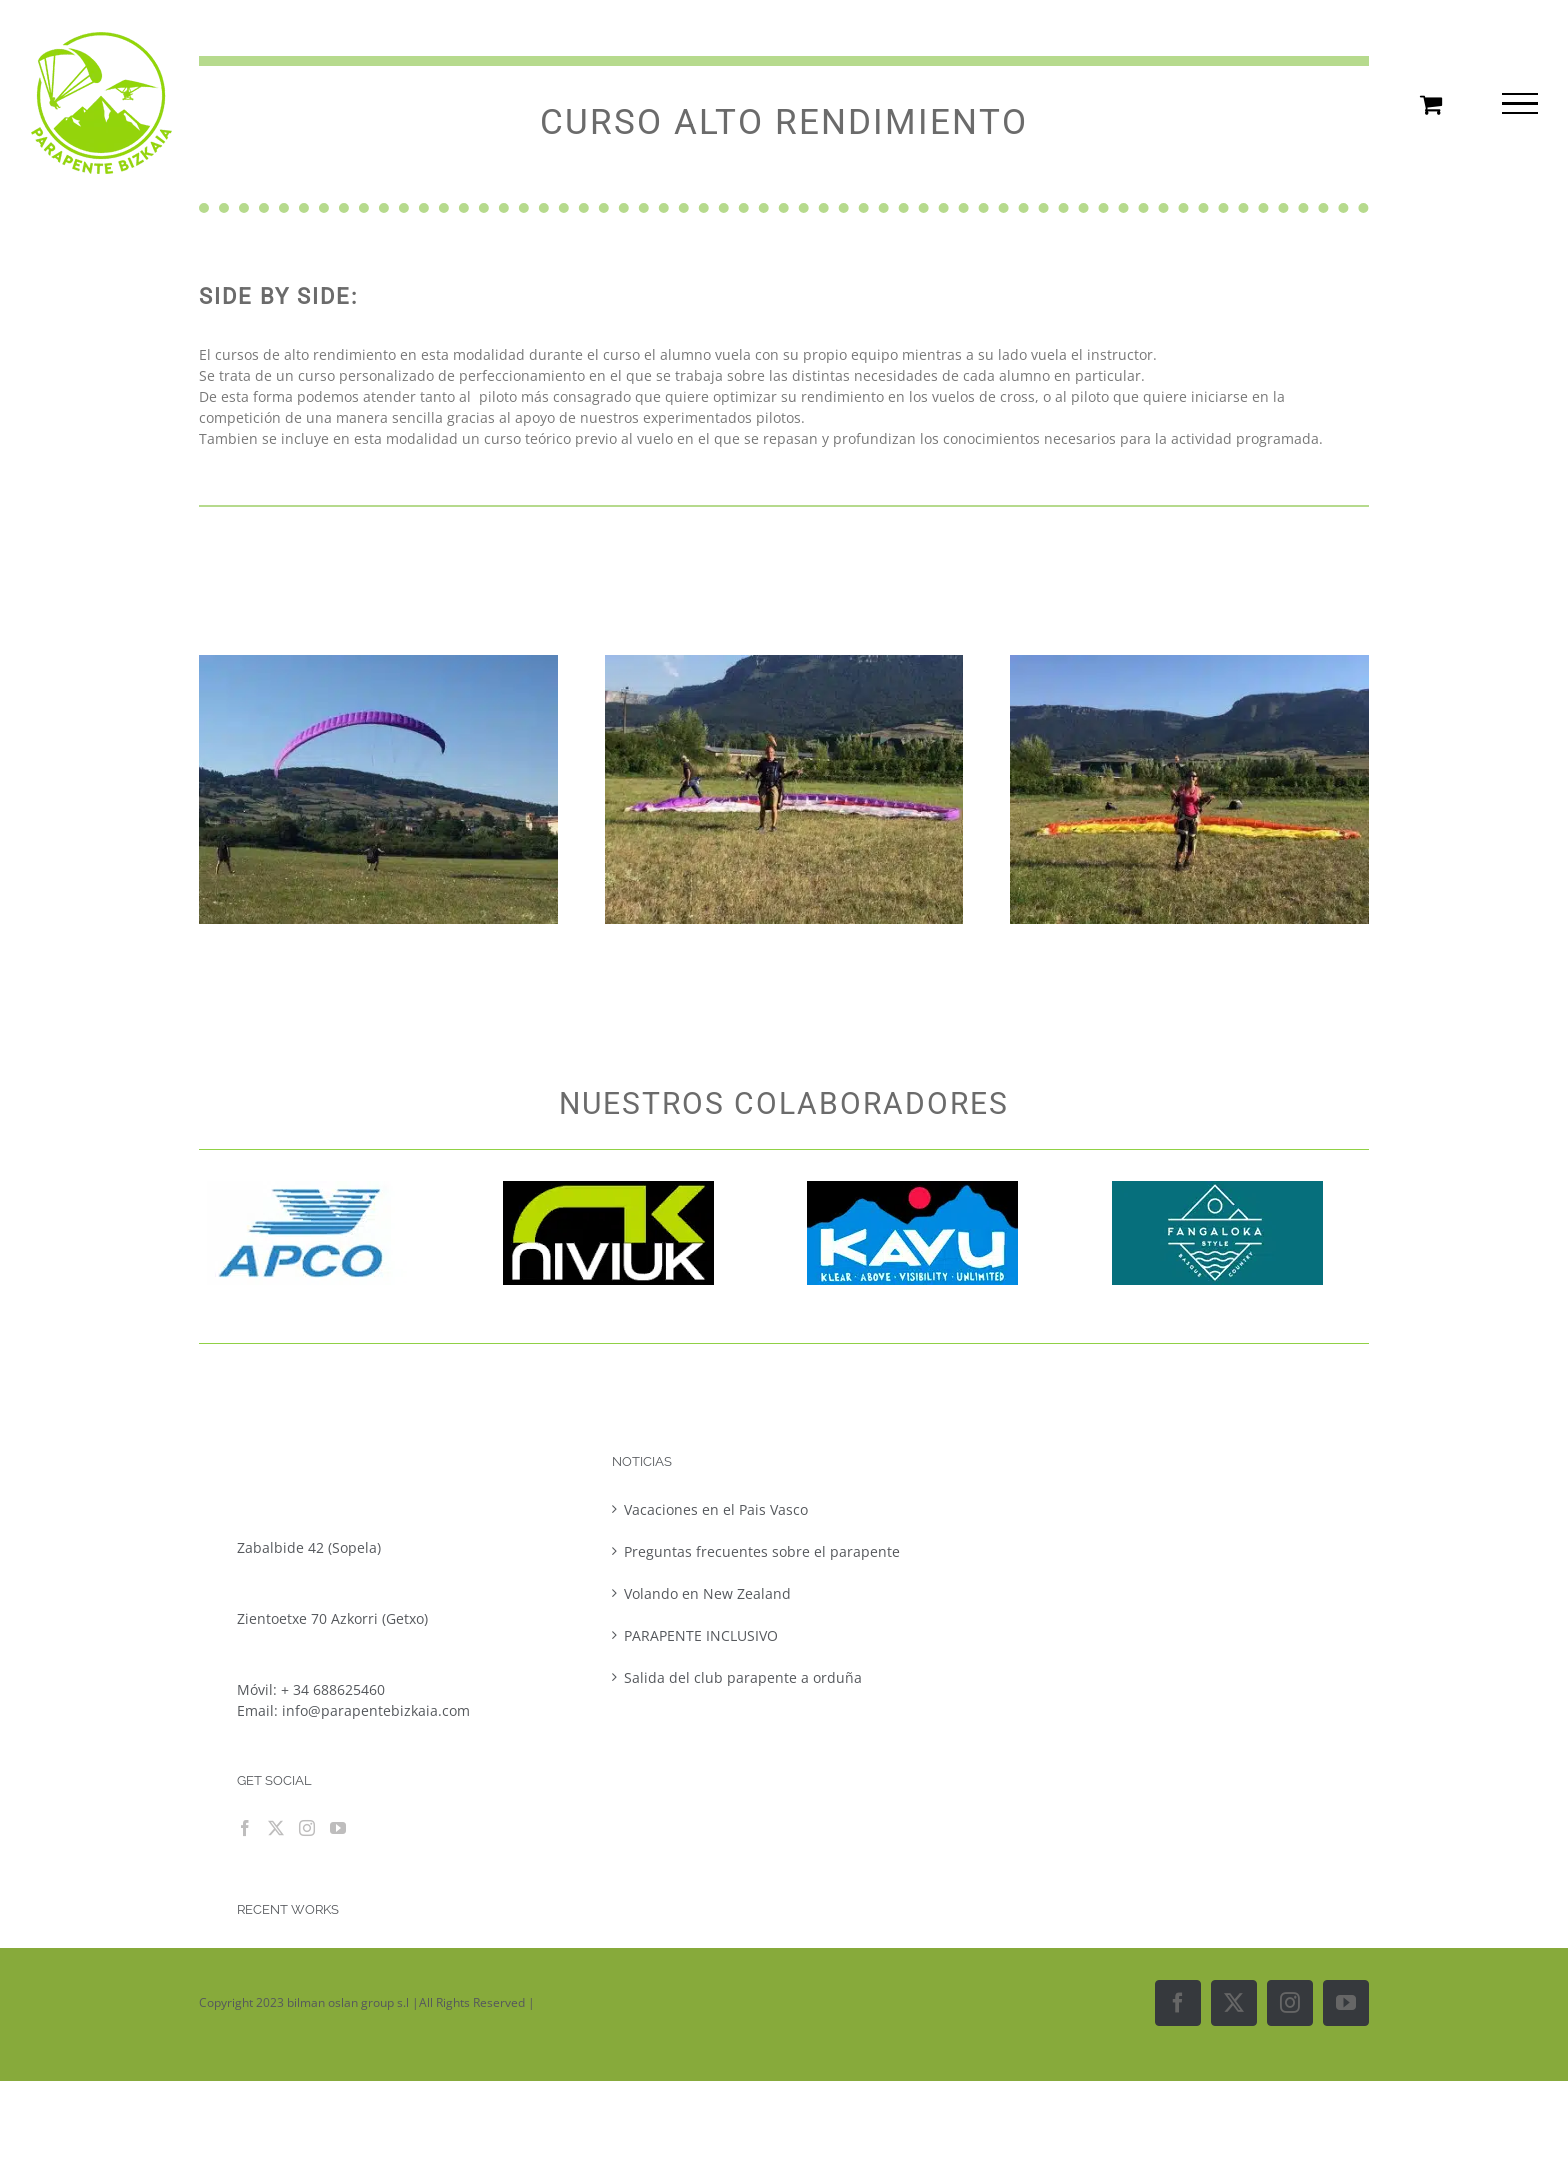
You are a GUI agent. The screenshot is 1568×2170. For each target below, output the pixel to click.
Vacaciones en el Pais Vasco (716, 1509)
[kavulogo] (912, 1187)
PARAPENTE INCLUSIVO (701, 1635)
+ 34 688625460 (333, 1689)
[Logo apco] (304, 1187)
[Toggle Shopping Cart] (1431, 104)
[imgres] (608, 1187)
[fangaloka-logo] (1217, 1187)
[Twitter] (276, 1828)
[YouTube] (338, 1828)
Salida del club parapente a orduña (743, 1677)
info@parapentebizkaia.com (376, 1710)
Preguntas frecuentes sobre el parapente (762, 1551)
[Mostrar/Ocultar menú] (1520, 104)
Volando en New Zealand (707, 1593)
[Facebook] (245, 1828)
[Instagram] (307, 1828)
